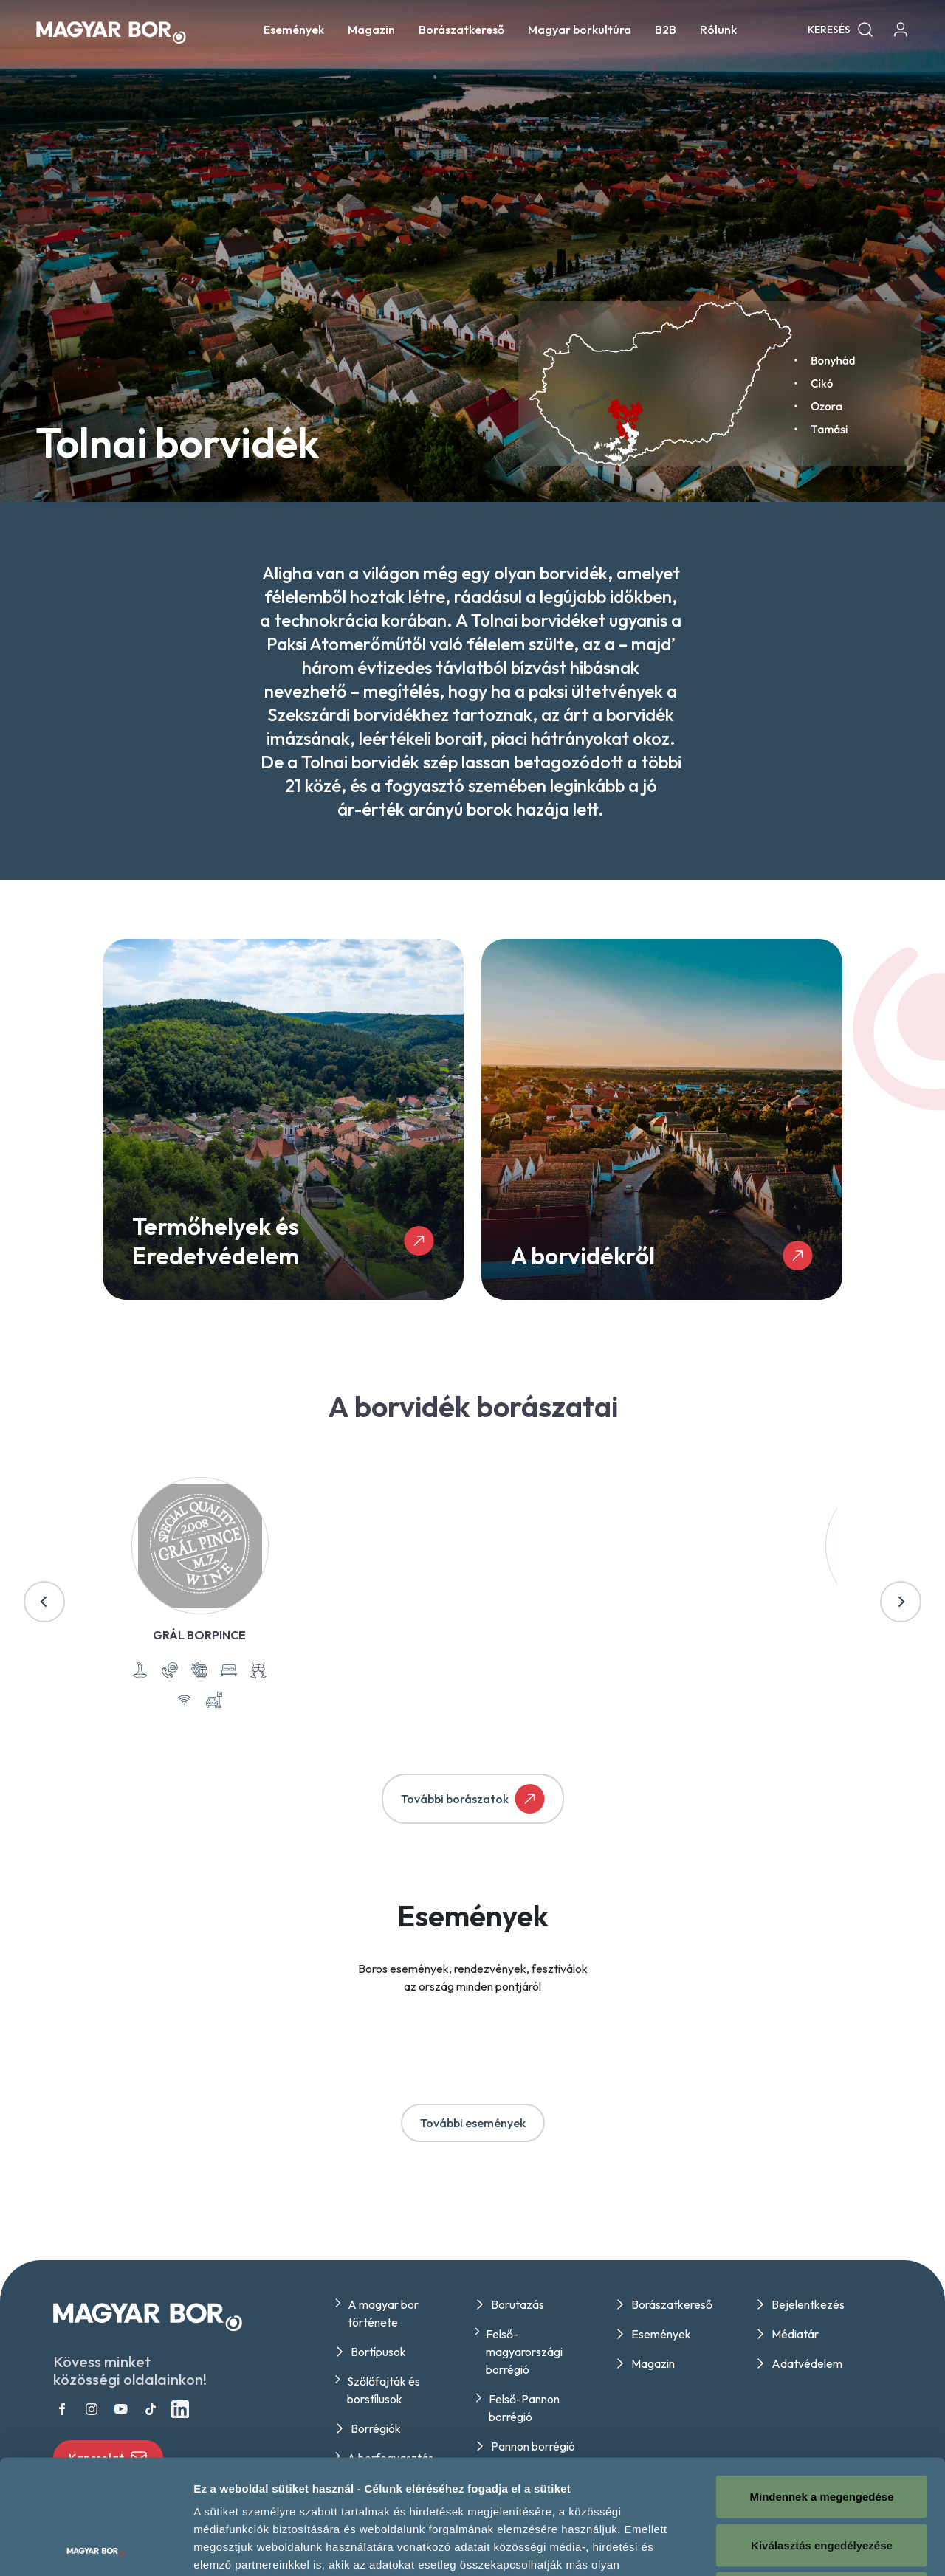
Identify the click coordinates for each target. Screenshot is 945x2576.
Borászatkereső (461, 29)
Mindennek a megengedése (821, 2382)
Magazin (371, 29)
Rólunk (718, 29)
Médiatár (795, 2334)
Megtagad (822, 2479)
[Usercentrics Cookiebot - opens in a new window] (95, 2547)
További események (473, 2122)
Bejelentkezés (808, 2304)
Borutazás (517, 2304)
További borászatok (473, 1799)
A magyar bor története (383, 2313)
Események (294, 29)
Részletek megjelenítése (839, 2547)
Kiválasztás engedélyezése (822, 2431)
